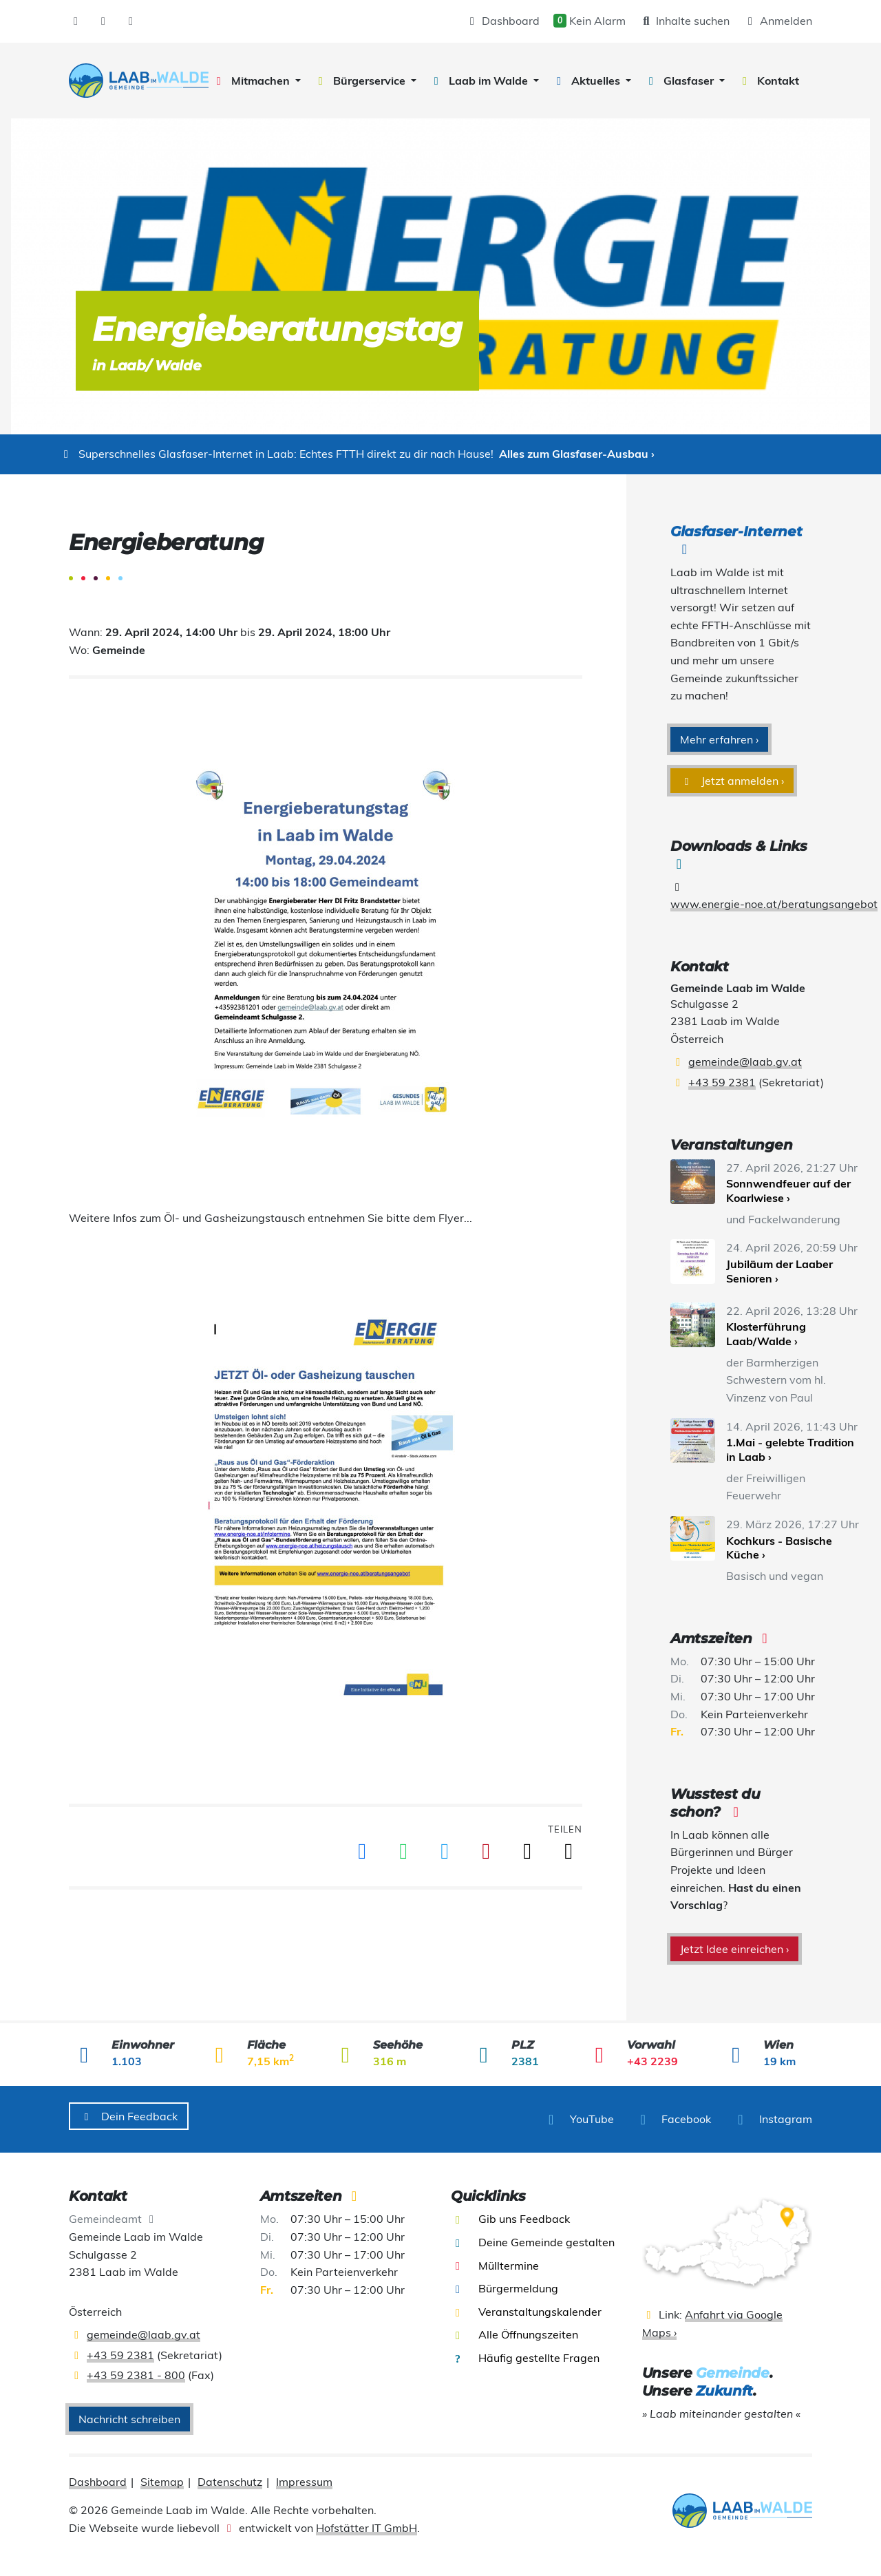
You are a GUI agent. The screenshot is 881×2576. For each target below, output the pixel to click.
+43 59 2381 (722, 1082)
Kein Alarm (589, 21)
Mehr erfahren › (719, 739)
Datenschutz (230, 2475)
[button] (256, 80)
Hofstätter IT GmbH (366, 2522)
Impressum (304, 2475)
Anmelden (777, 21)
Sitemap (162, 2475)
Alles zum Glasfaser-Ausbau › (577, 454)
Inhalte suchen (684, 21)
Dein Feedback (129, 2116)
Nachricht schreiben (129, 2413)
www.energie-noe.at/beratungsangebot (774, 904)
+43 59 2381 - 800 (136, 2369)
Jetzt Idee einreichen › (734, 1949)
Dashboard (502, 21)
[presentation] (139, 80)
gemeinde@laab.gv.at (745, 1061)
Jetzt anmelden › (732, 781)
